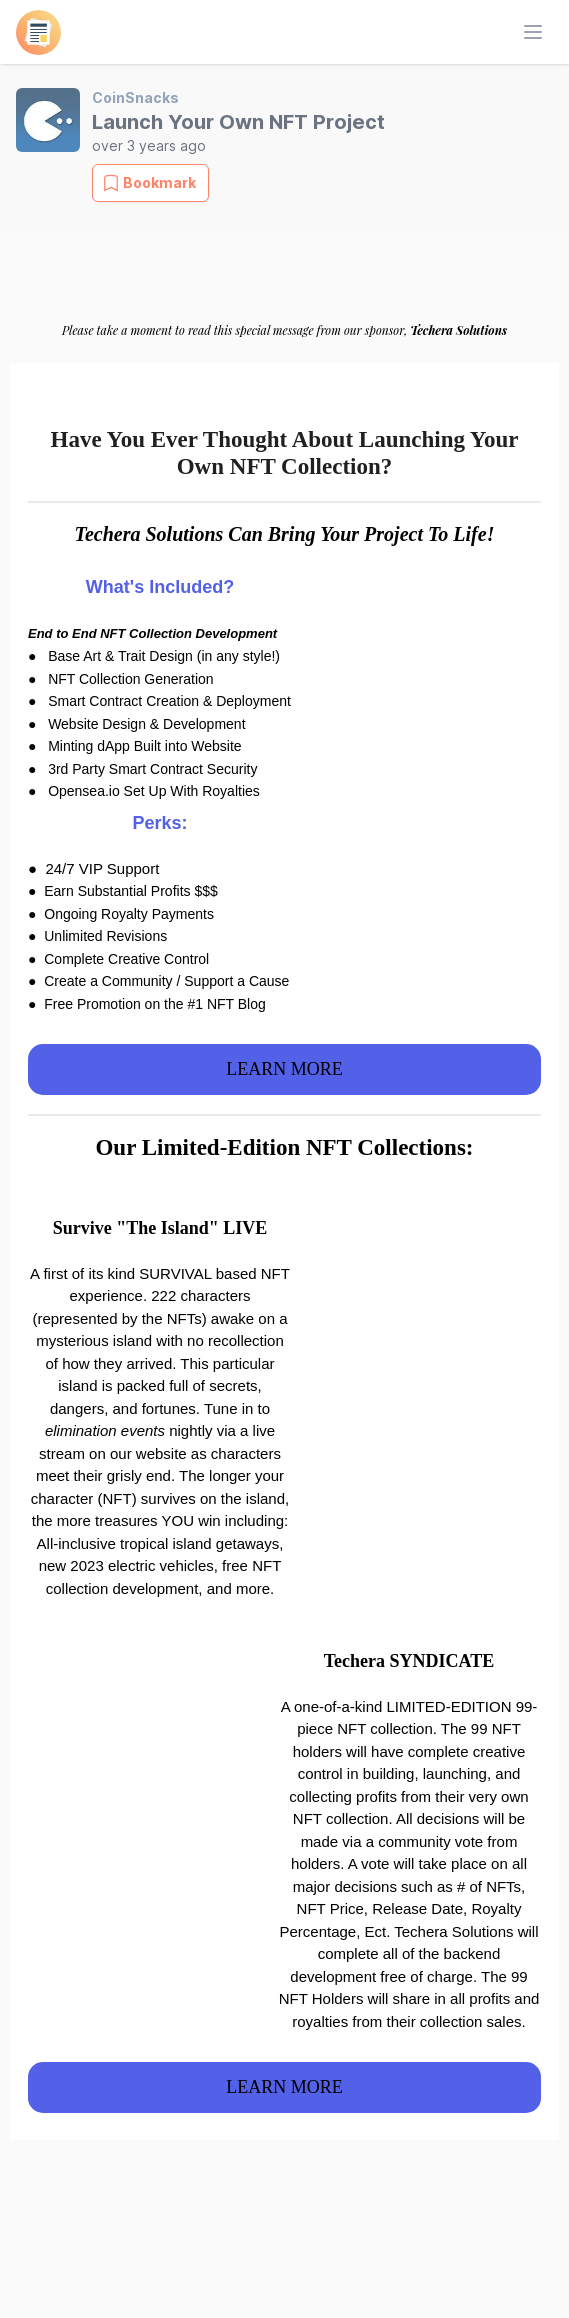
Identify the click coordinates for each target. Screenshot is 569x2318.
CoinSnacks (135, 97)
